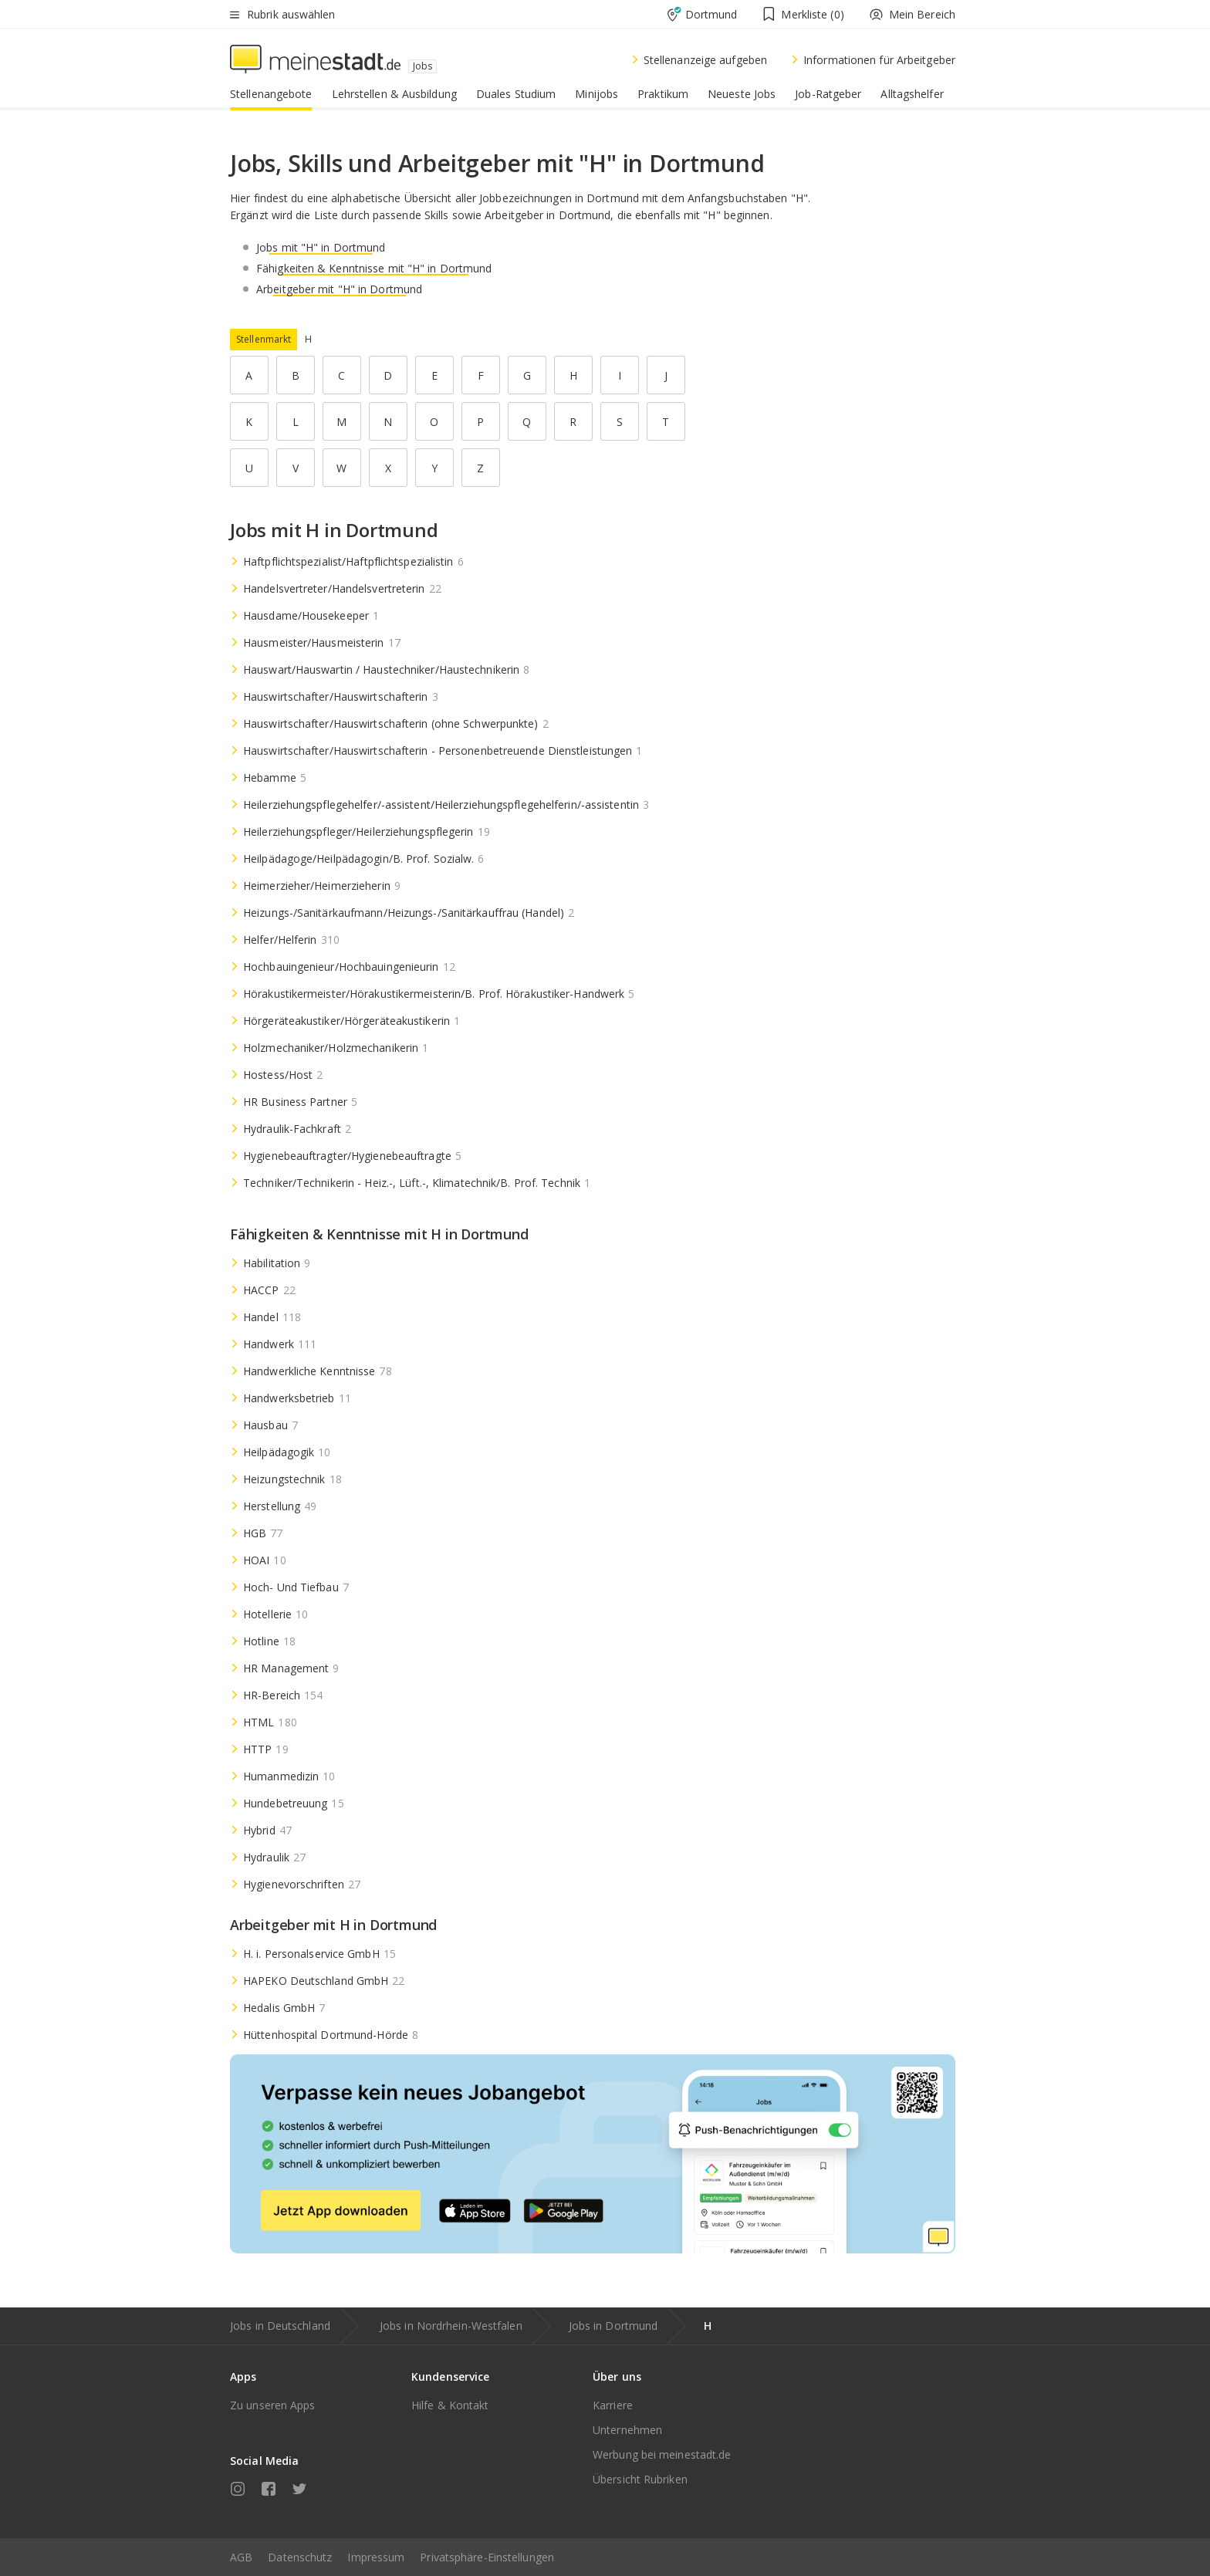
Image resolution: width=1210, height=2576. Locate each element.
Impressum (375, 2557)
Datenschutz (300, 2557)
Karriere (613, 2405)
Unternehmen (627, 2429)
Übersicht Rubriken (640, 2479)
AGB (241, 2557)
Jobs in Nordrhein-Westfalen (451, 2325)
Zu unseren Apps (273, 2405)
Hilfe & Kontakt (450, 2405)
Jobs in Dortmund (613, 2325)
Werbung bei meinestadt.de (662, 2454)
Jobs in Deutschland (280, 2325)
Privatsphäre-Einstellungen (487, 2557)
